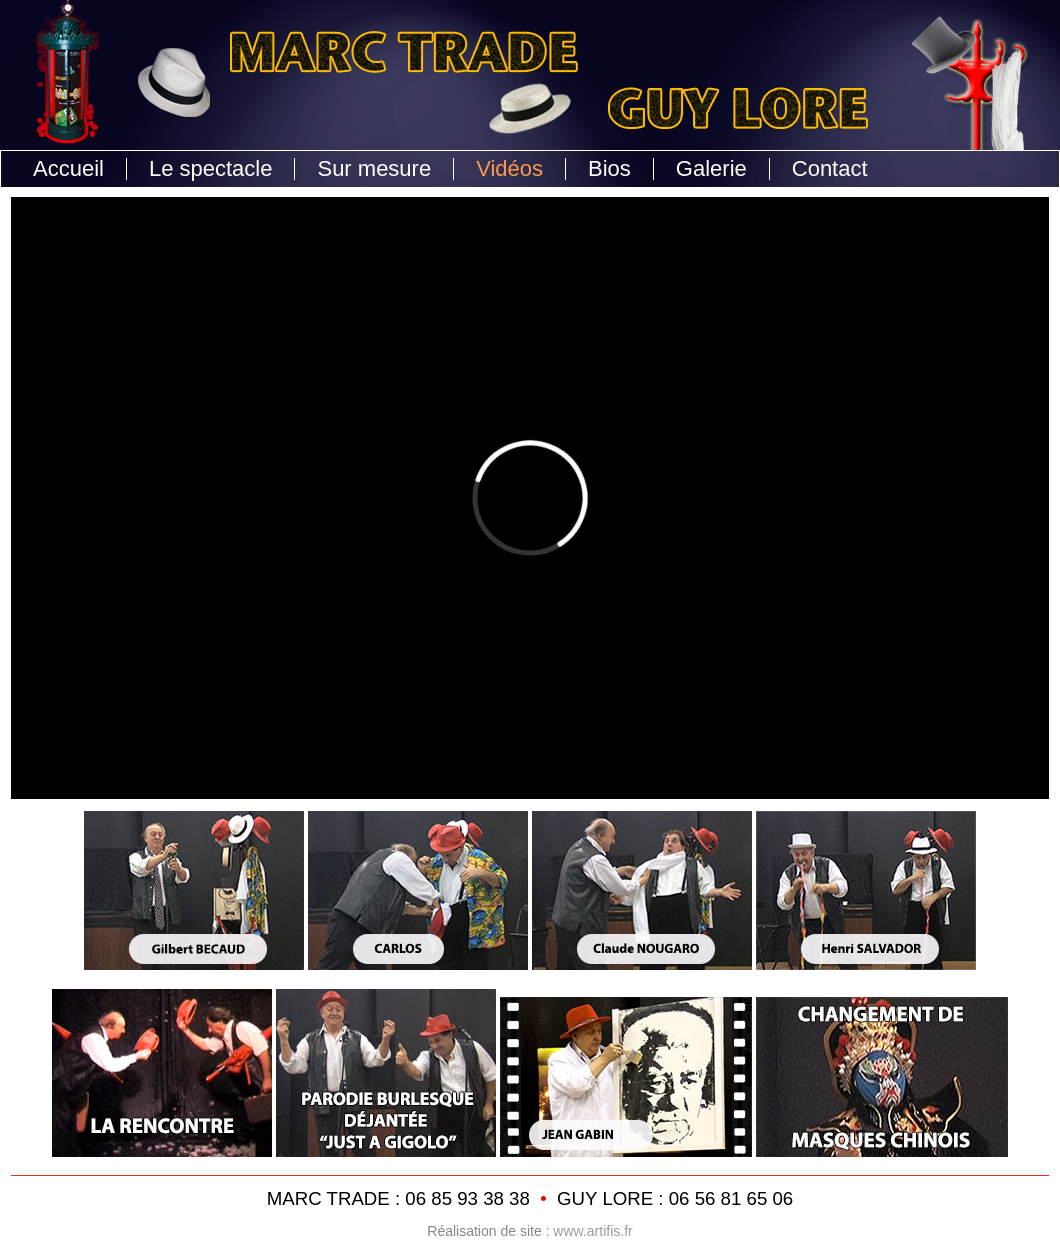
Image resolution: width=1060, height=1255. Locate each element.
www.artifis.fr (592, 1231)
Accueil (68, 168)
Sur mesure (374, 168)
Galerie (711, 168)
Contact (830, 168)
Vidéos (509, 168)
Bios (609, 168)
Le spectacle (211, 168)
